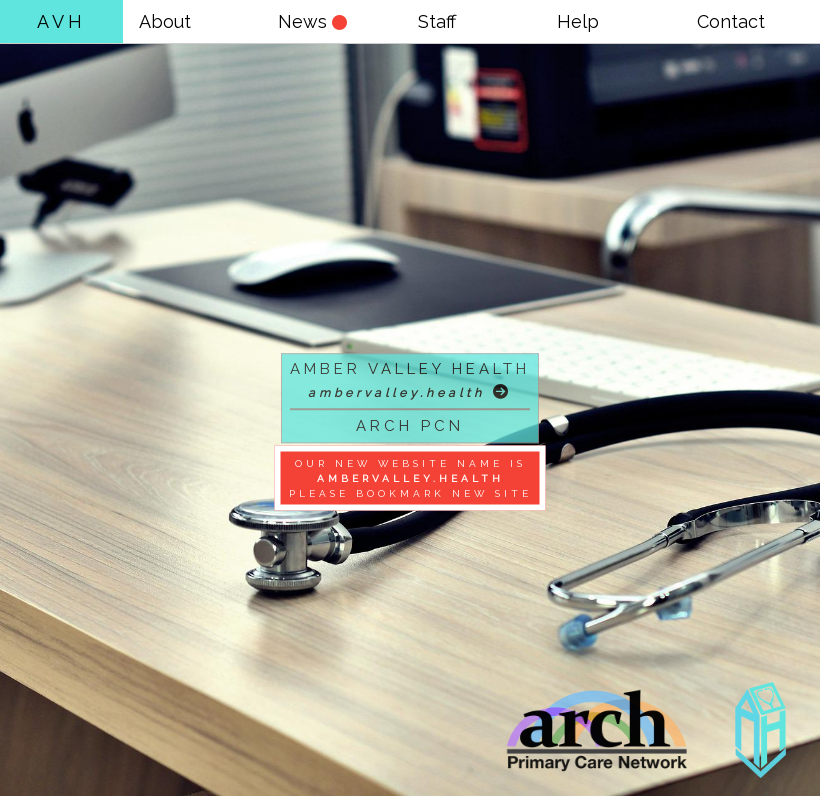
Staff (437, 21)
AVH (61, 21)
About (165, 21)
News (312, 21)
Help (578, 21)
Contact (731, 21)
